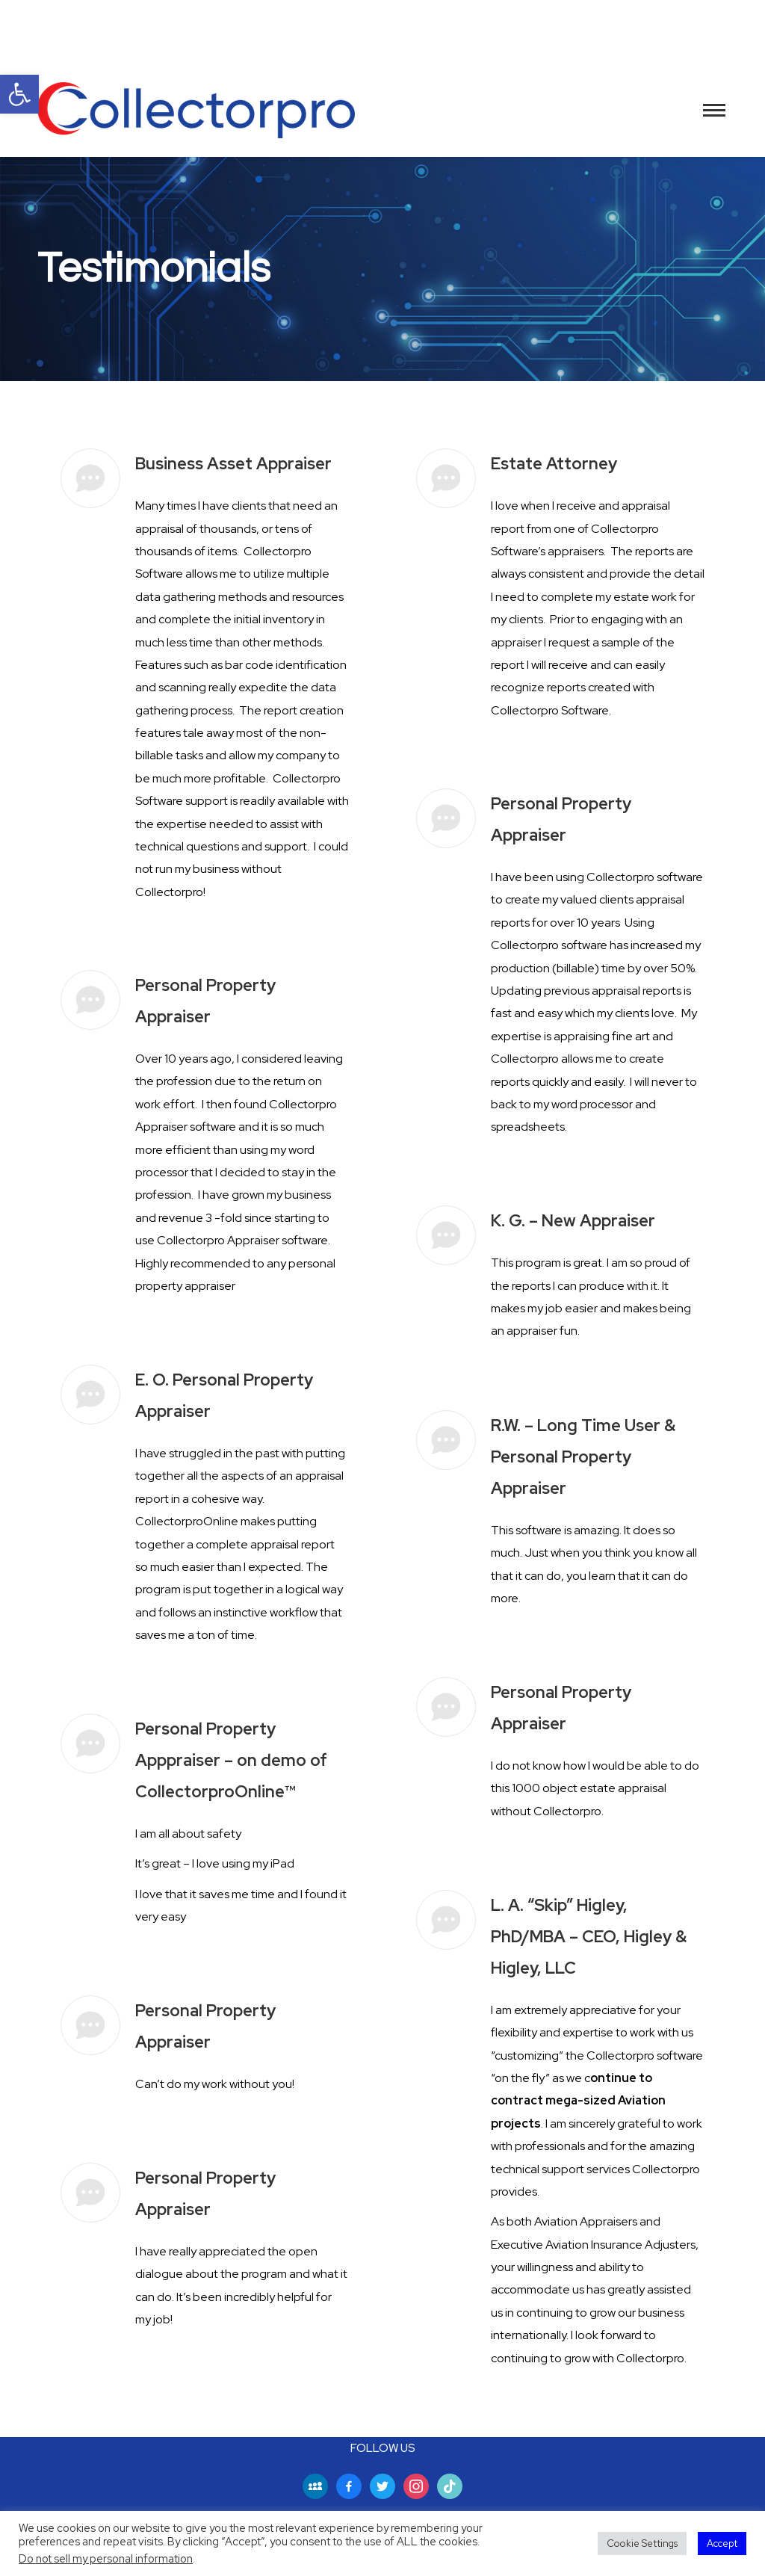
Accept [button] (722, 2543)
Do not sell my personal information (106, 2558)
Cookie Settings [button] (642, 2543)
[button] (19, 94)
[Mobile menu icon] (714, 110)
